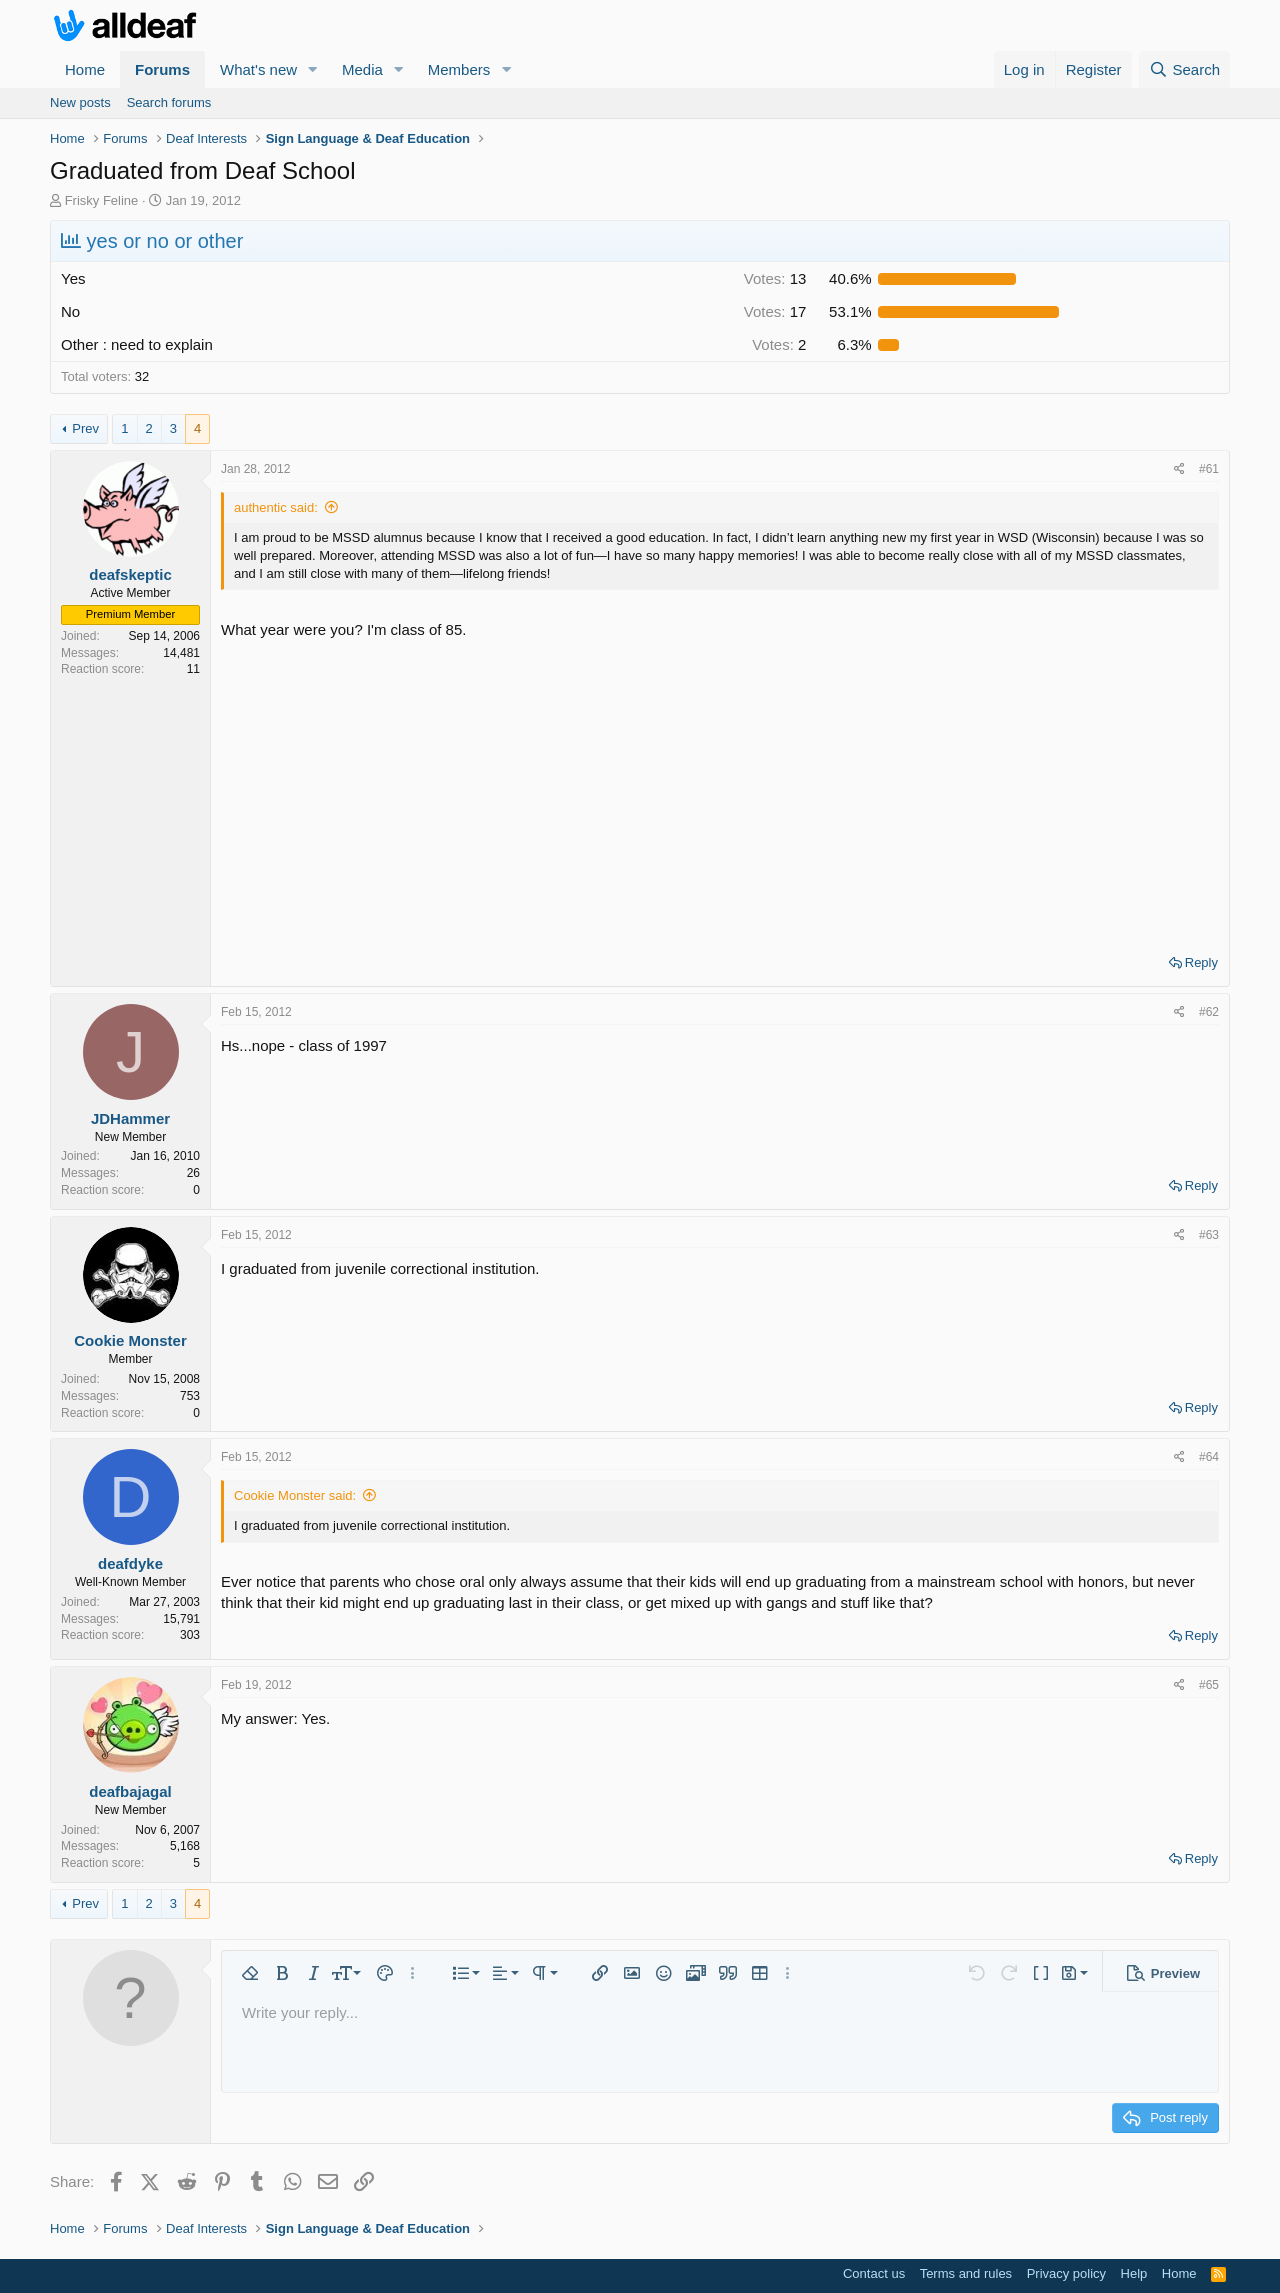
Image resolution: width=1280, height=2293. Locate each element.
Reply (1201, 962)
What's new (258, 69)
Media (362, 69)
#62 (1209, 1012)
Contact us (874, 2273)
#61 (1209, 469)
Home (85, 69)
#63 (1209, 1235)
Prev (85, 428)
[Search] (1184, 69)
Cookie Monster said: (295, 1495)
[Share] (1179, 469)
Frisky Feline (102, 200)
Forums (162, 69)
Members (459, 69)
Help (1134, 2273)
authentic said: (276, 507)
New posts (80, 102)
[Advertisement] (720, 790)
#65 (1209, 1685)
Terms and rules (966, 2273)
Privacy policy (1066, 2273)
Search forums (169, 102)
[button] (313, 69)
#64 (1209, 1457)
